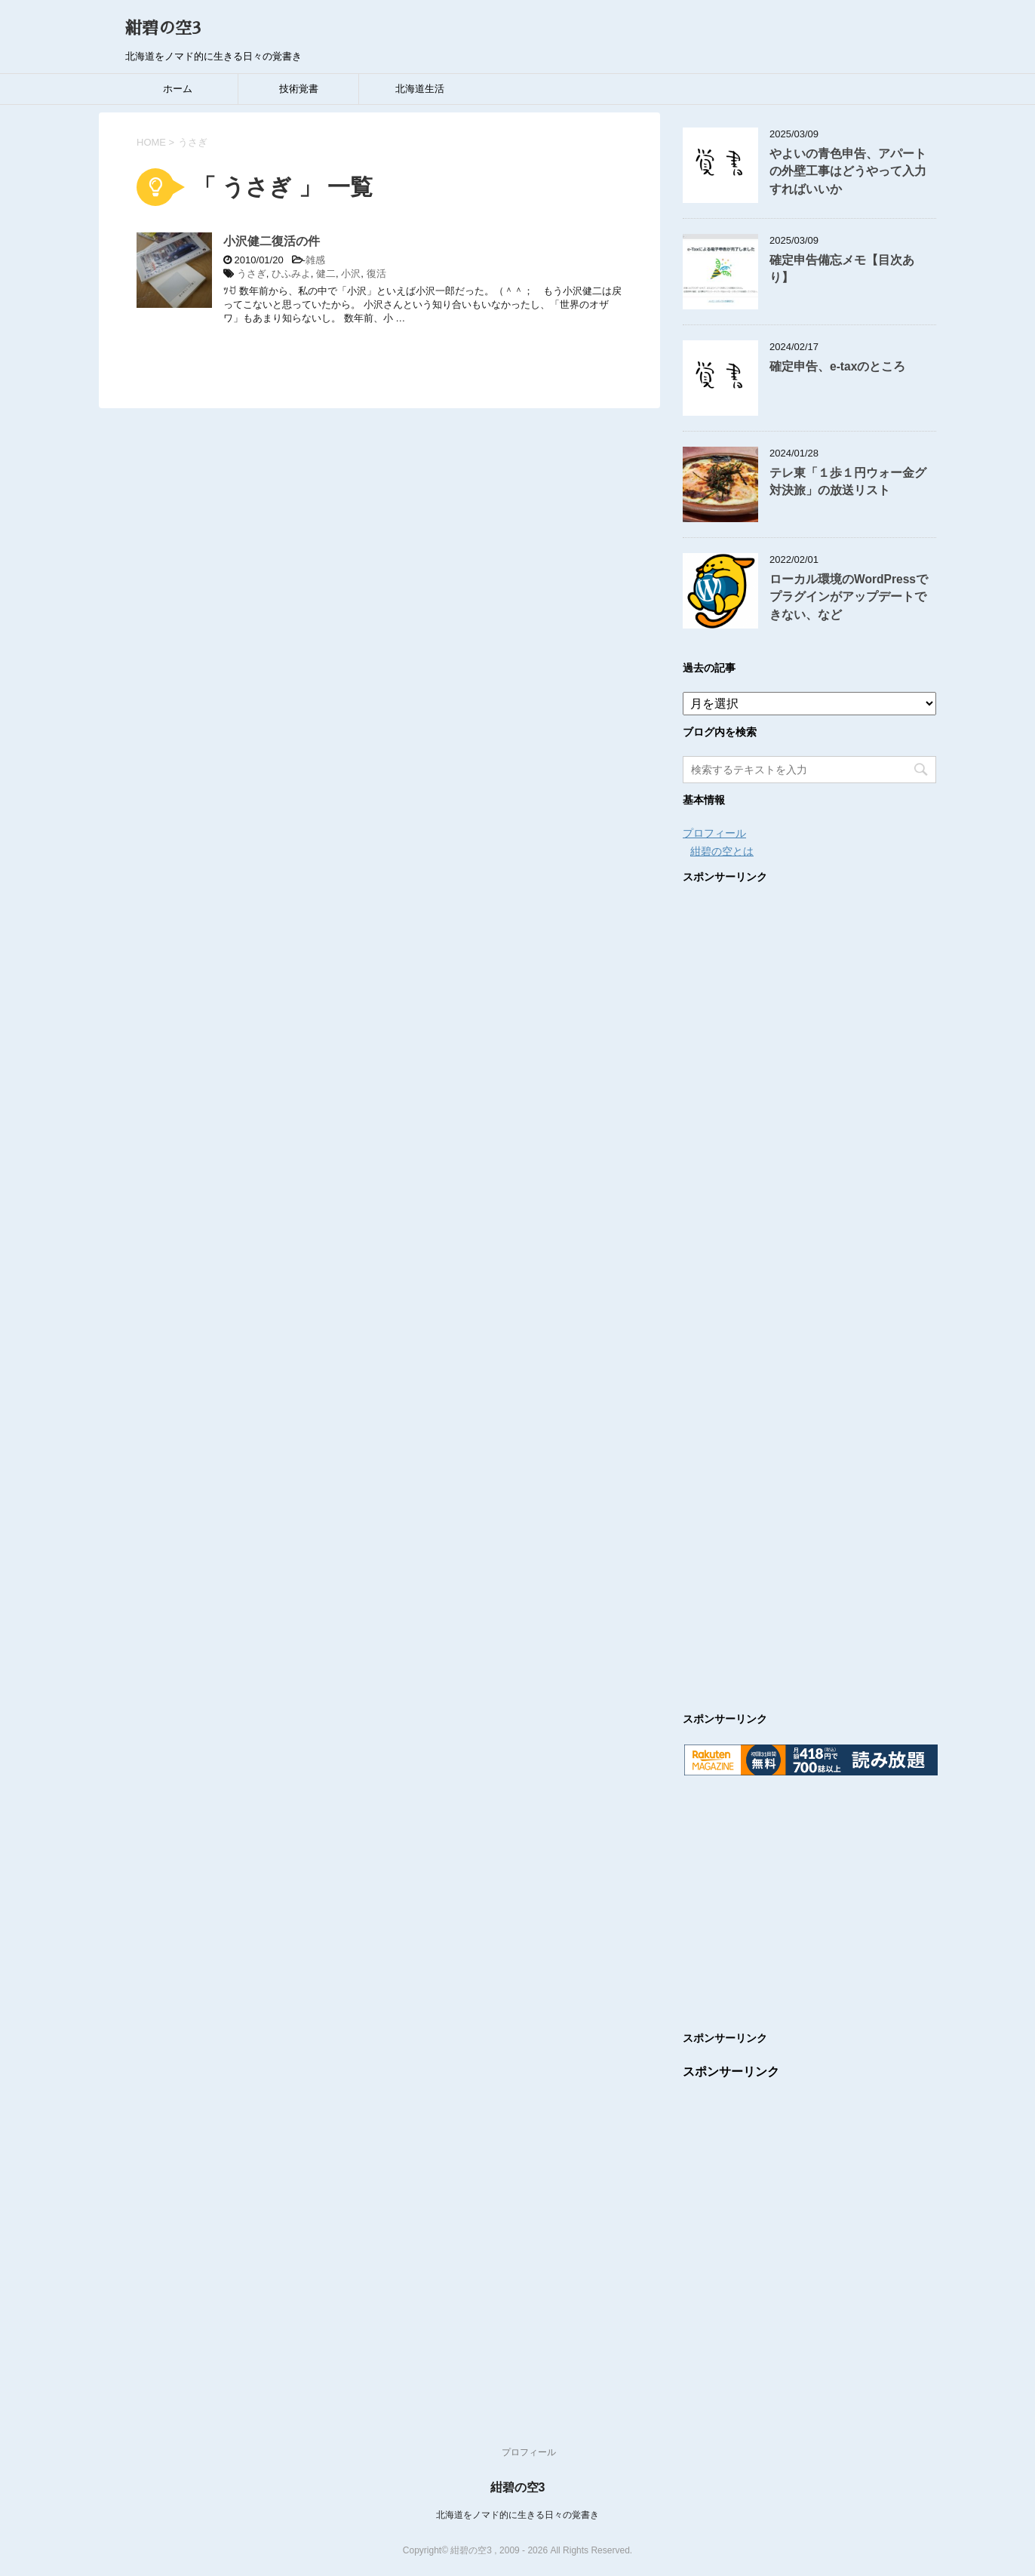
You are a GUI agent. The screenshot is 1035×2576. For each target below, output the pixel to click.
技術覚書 (298, 88)
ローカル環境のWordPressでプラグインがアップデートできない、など (848, 597)
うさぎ (251, 273)
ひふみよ (291, 273)
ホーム (177, 88)
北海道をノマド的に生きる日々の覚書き (517, 2515)
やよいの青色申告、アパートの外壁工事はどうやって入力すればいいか (847, 171)
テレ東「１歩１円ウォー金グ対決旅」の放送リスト (847, 481)
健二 (326, 273)
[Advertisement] (809, 1282)
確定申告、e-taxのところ (837, 366)
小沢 (351, 273)
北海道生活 (419, 88)
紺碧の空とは (722, 851)
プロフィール (714, 833)
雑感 (315, 260)
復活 (376, 273)
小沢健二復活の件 (271, 241)
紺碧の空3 (163, 28)
